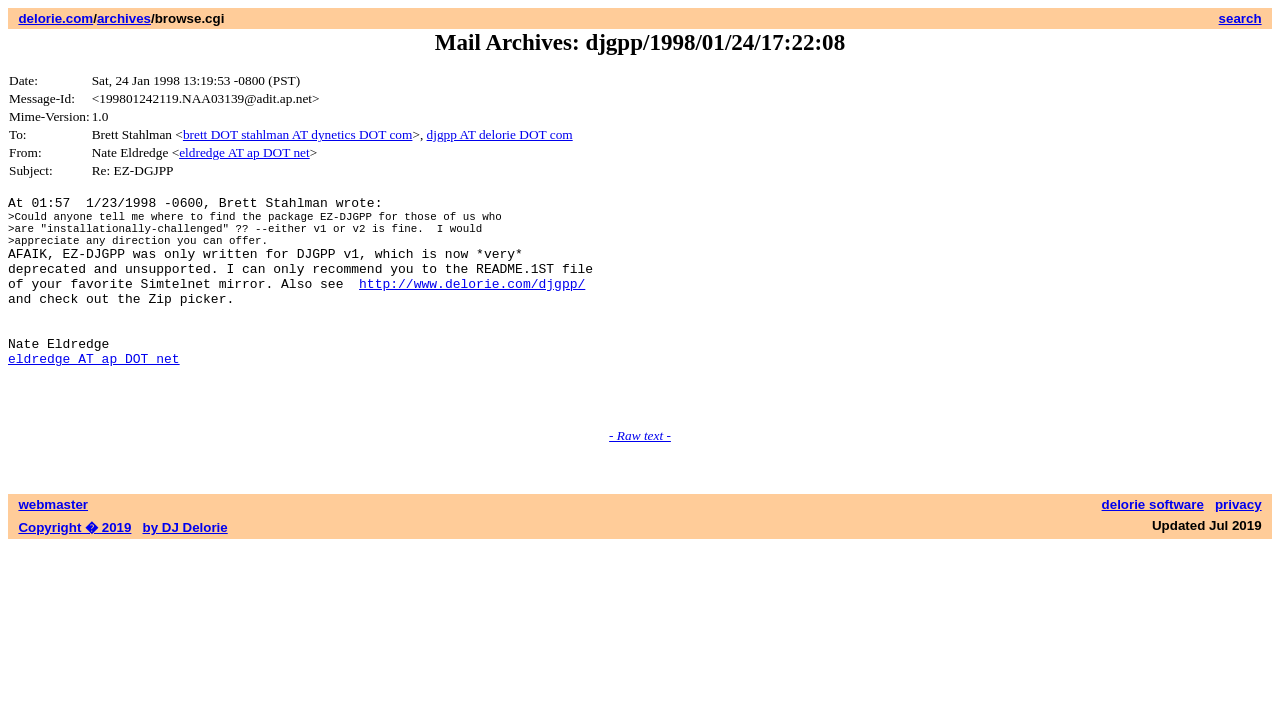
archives (124, 18)
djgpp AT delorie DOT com (500, 134)
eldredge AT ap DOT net (244, 152)
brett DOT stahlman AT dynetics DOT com (298, 134)
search (1240, 18)
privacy (1238, 549)
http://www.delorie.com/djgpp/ (472, 304)
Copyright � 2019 (74, 572)
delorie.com (55, 18)
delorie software (1153, 549)
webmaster (53, 549)
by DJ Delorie (185, 572)
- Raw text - (640, 480)
